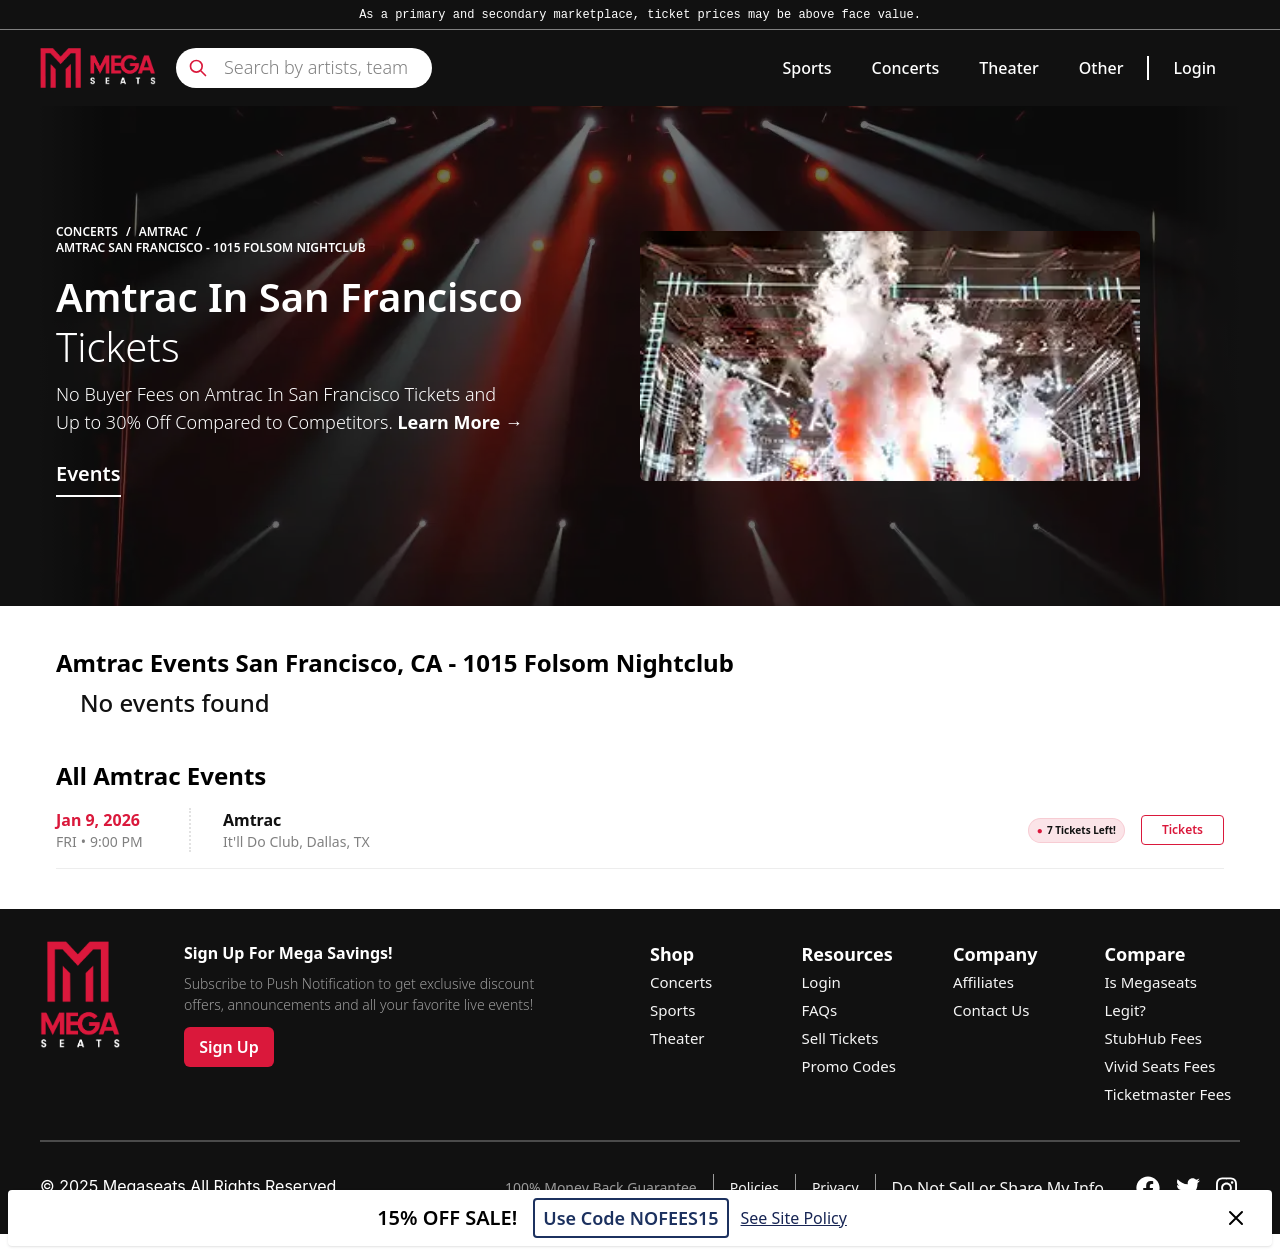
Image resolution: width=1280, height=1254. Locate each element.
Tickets (1182, 829)
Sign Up (229, 1047)
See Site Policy (794, 1218)
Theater (1008, 68)
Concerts (906, 68)
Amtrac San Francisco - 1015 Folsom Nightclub (211, 248)
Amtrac (163, 232)
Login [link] (1194, 68)
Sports (806, 68)
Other (1101, 68)
